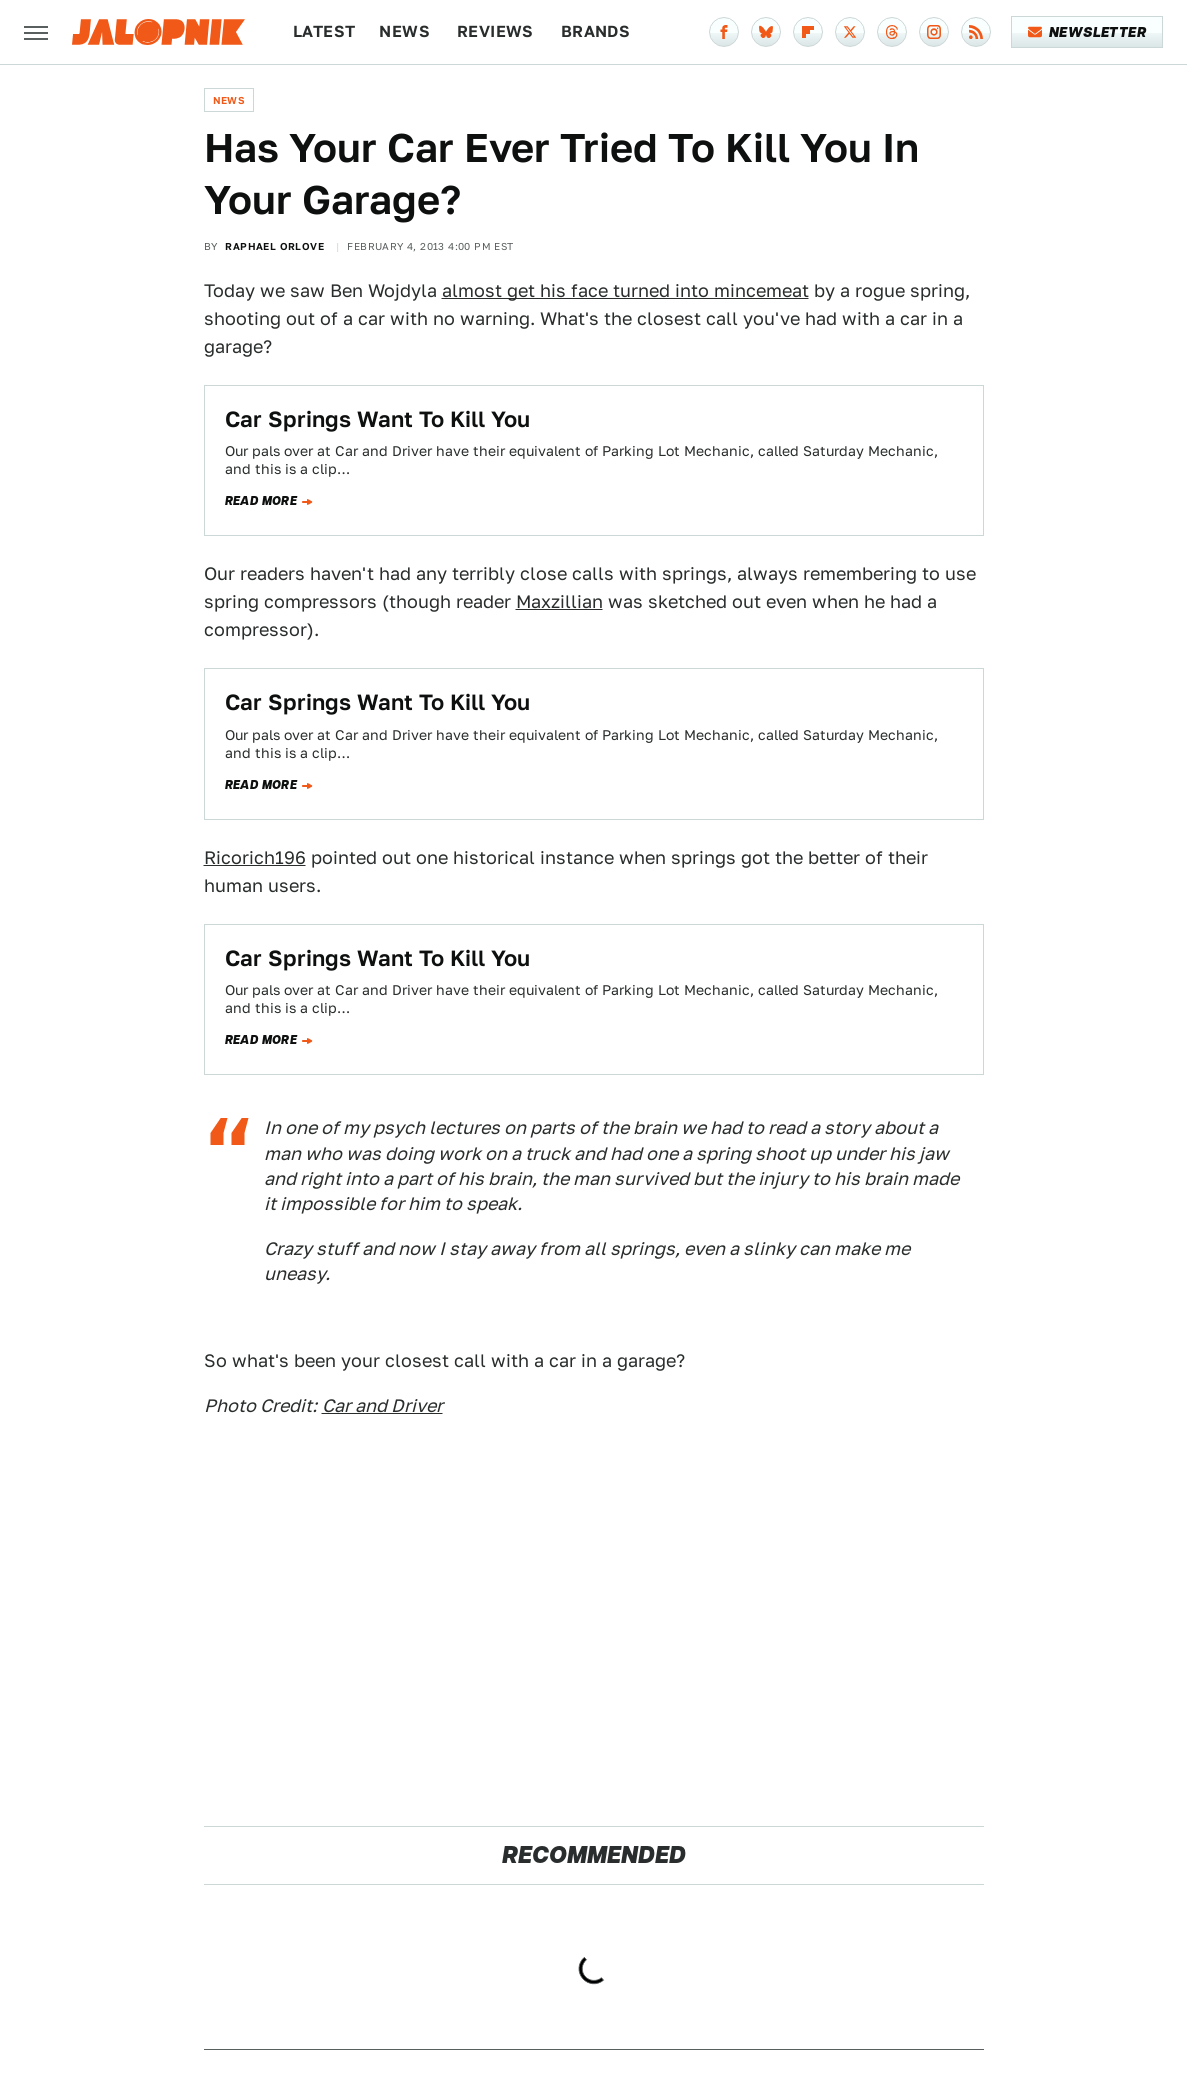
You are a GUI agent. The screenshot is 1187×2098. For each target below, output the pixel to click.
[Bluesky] (766, 32)
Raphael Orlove (274, 246)
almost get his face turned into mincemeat (625, 290)
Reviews (495, 31)
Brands (595, 31)
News (404, 31)
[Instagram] (934, 32)
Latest (324, 31)
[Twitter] (850, 32)
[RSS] (976, 32)
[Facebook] (724, 32)
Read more (261, 501)
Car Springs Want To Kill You (377, 419)
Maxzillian (559, 601)
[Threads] (892, 32)
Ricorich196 (255, 857)
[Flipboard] (808, 32)
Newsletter (1087, 32)
